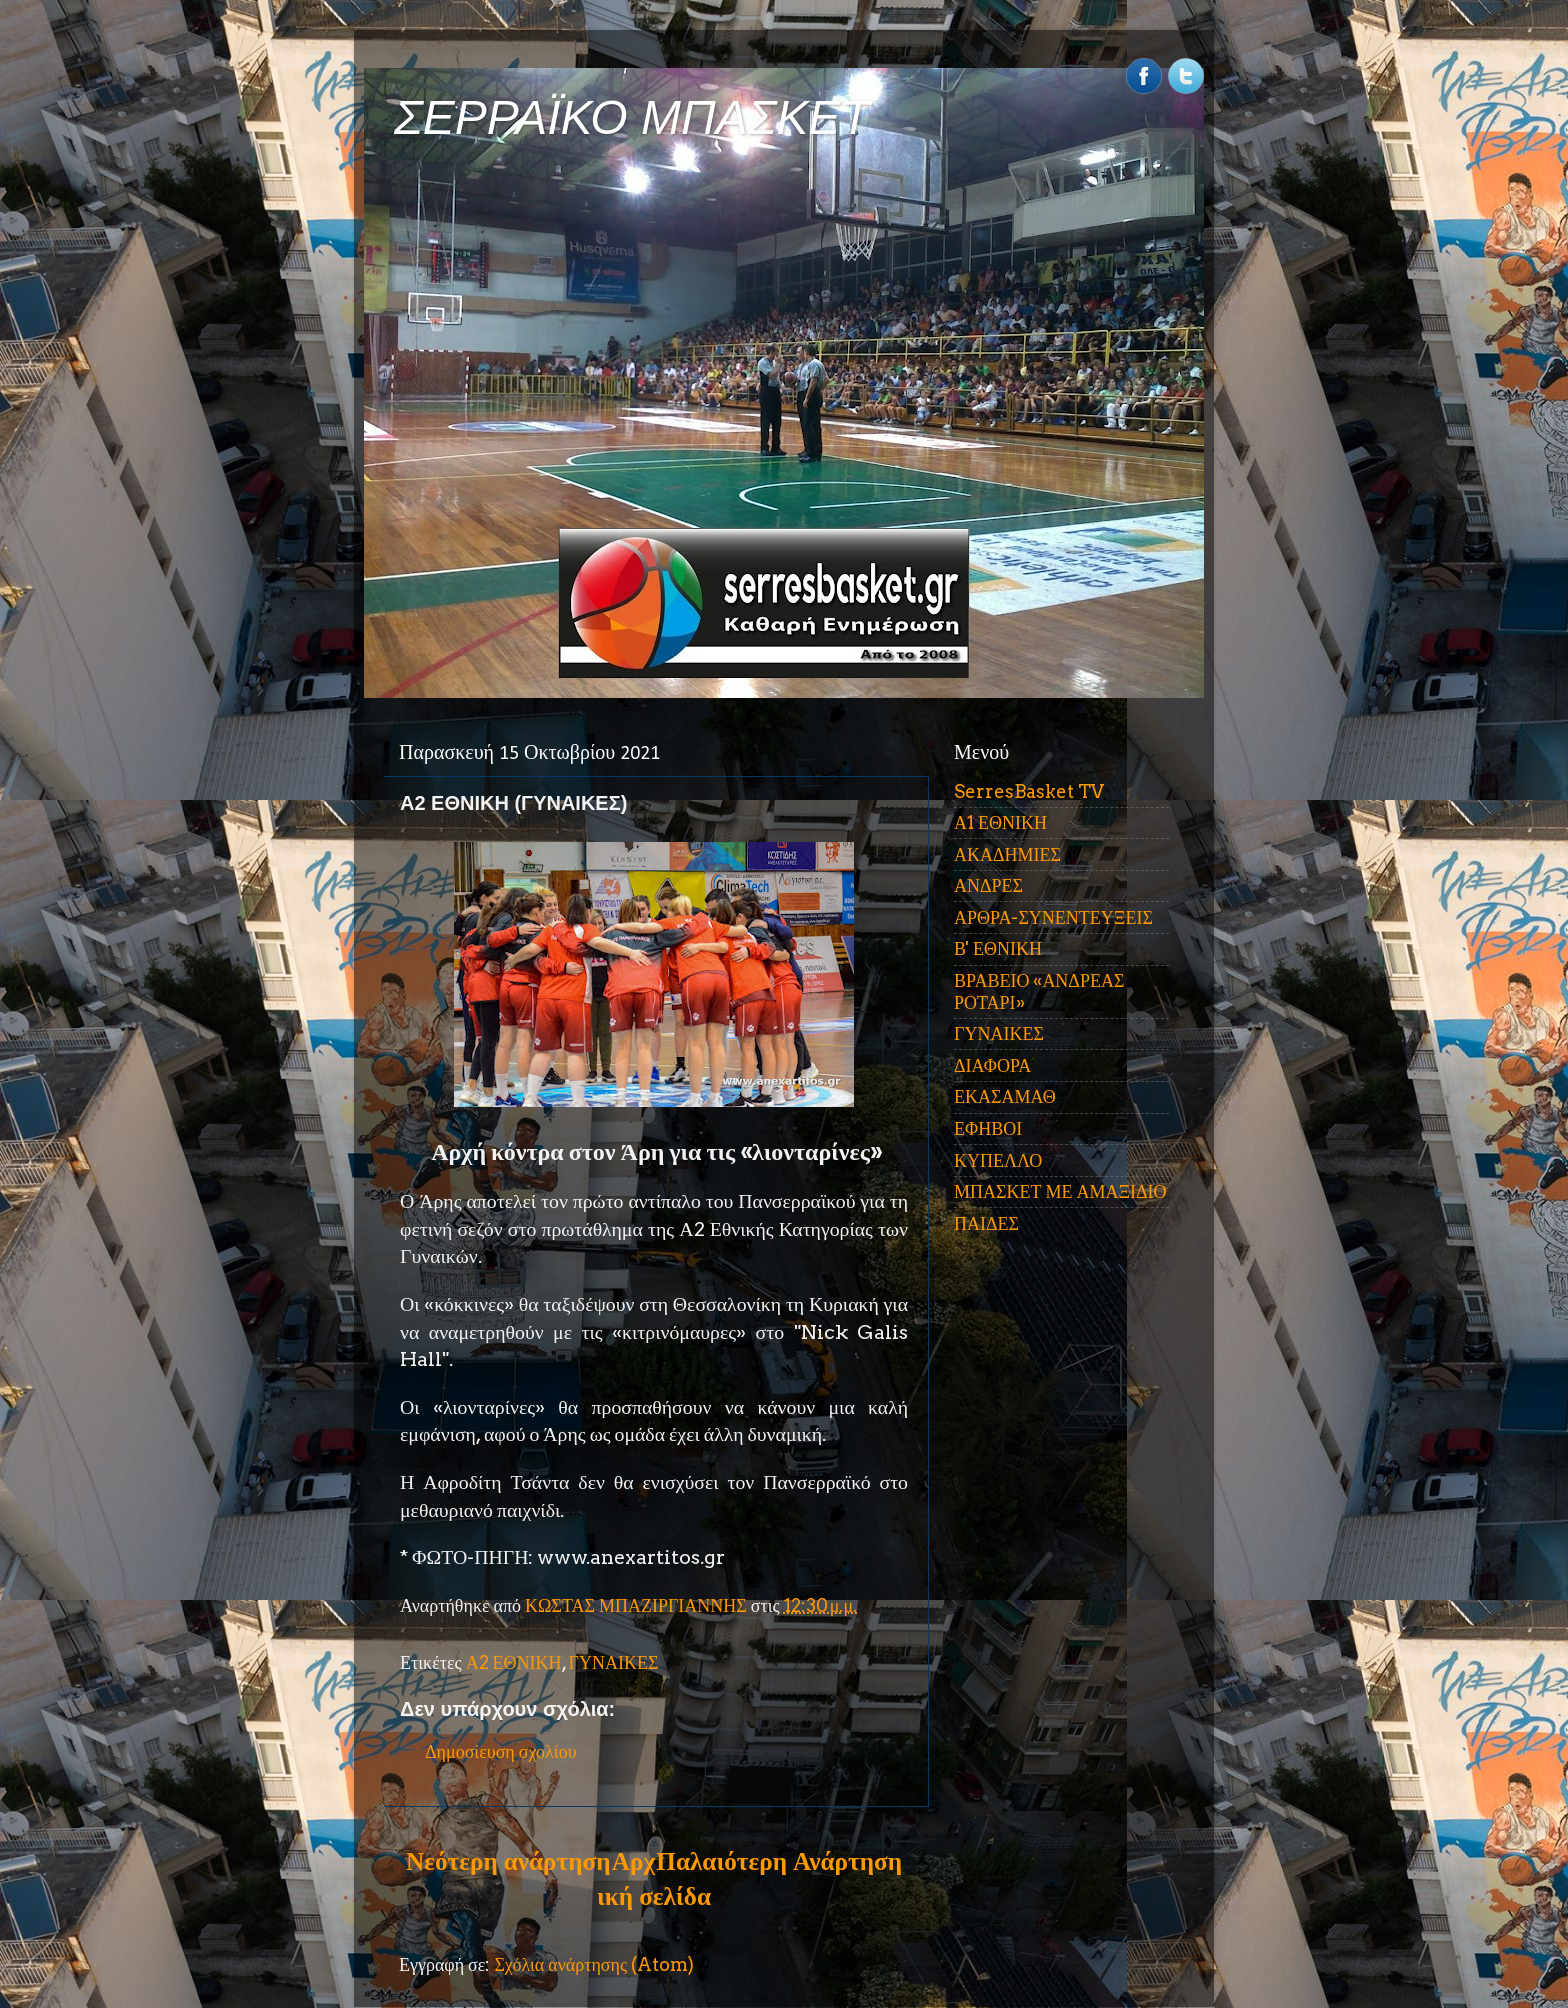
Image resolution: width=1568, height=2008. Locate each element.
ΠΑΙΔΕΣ (986, 1223)
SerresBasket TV (1029, 791)
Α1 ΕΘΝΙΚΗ (1000, 822)
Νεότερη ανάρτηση (508, 1861)
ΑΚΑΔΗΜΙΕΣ (1007, 854)
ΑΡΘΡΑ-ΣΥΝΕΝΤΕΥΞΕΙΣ (1053, 917)
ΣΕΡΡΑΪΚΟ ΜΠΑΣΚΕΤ (632, 117)
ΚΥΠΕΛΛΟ (998, 1160)
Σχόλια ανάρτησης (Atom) (594, 1964)
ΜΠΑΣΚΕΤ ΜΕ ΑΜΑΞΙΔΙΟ (1060, 1191)
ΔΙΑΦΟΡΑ (992, 1065)
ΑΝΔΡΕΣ (988, 885)
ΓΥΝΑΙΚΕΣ (614, 1662)
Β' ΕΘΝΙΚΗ (998, 948)
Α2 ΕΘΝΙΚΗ (514, 1662)
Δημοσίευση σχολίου (501, 1751)
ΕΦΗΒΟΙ (988, 1128)
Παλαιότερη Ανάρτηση (779, 1861)
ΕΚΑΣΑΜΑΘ (1005, 1096)
